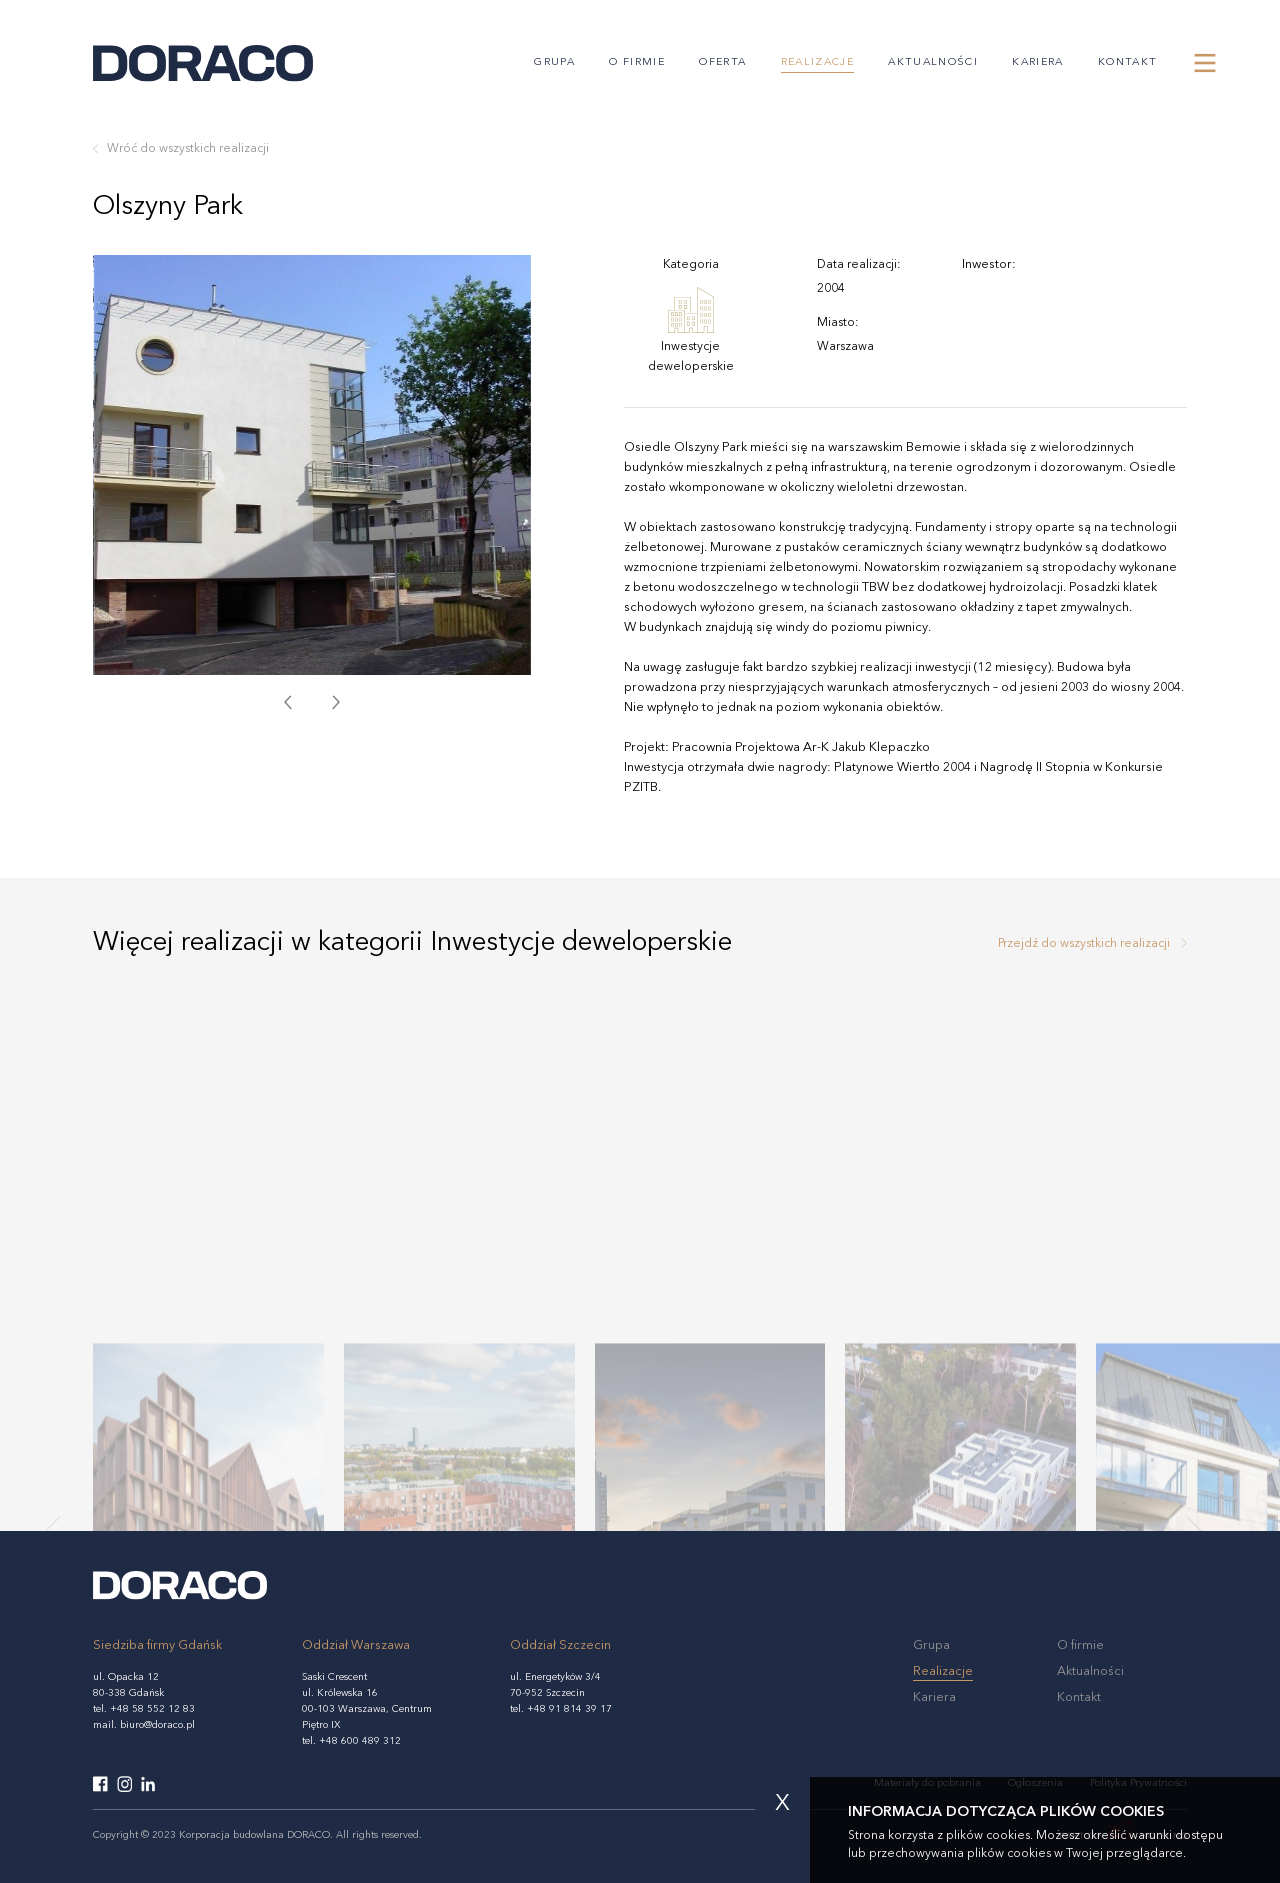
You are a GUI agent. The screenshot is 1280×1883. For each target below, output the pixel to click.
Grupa (554, 63)
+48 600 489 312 (360, 1741)
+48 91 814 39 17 (569, 1709)
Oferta (722, 63)
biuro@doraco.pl (157, 1725)
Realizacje (817, 63)
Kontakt (1127, 63)
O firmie (637, 63)
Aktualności (933, 63)
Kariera (1037, 63)
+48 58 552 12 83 (152, 1709)
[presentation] (288, 702)
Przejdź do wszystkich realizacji (1084, 944)
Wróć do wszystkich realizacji (188, 149)
